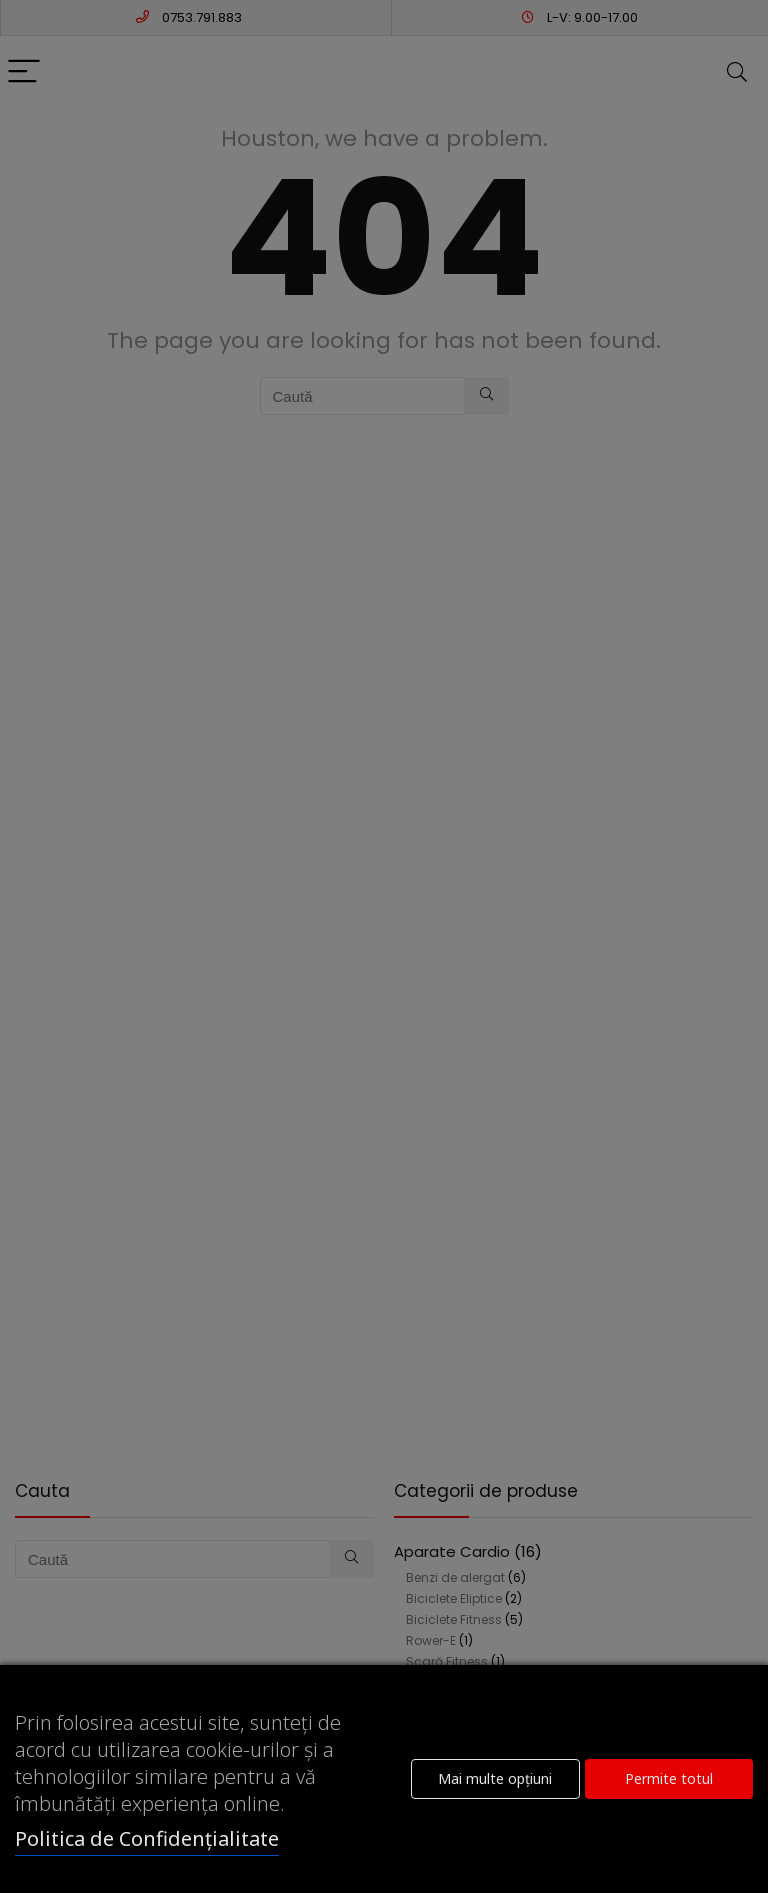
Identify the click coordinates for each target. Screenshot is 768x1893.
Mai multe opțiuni (495, 1778)
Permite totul (669, 1778)
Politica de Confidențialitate (147, 1838)
